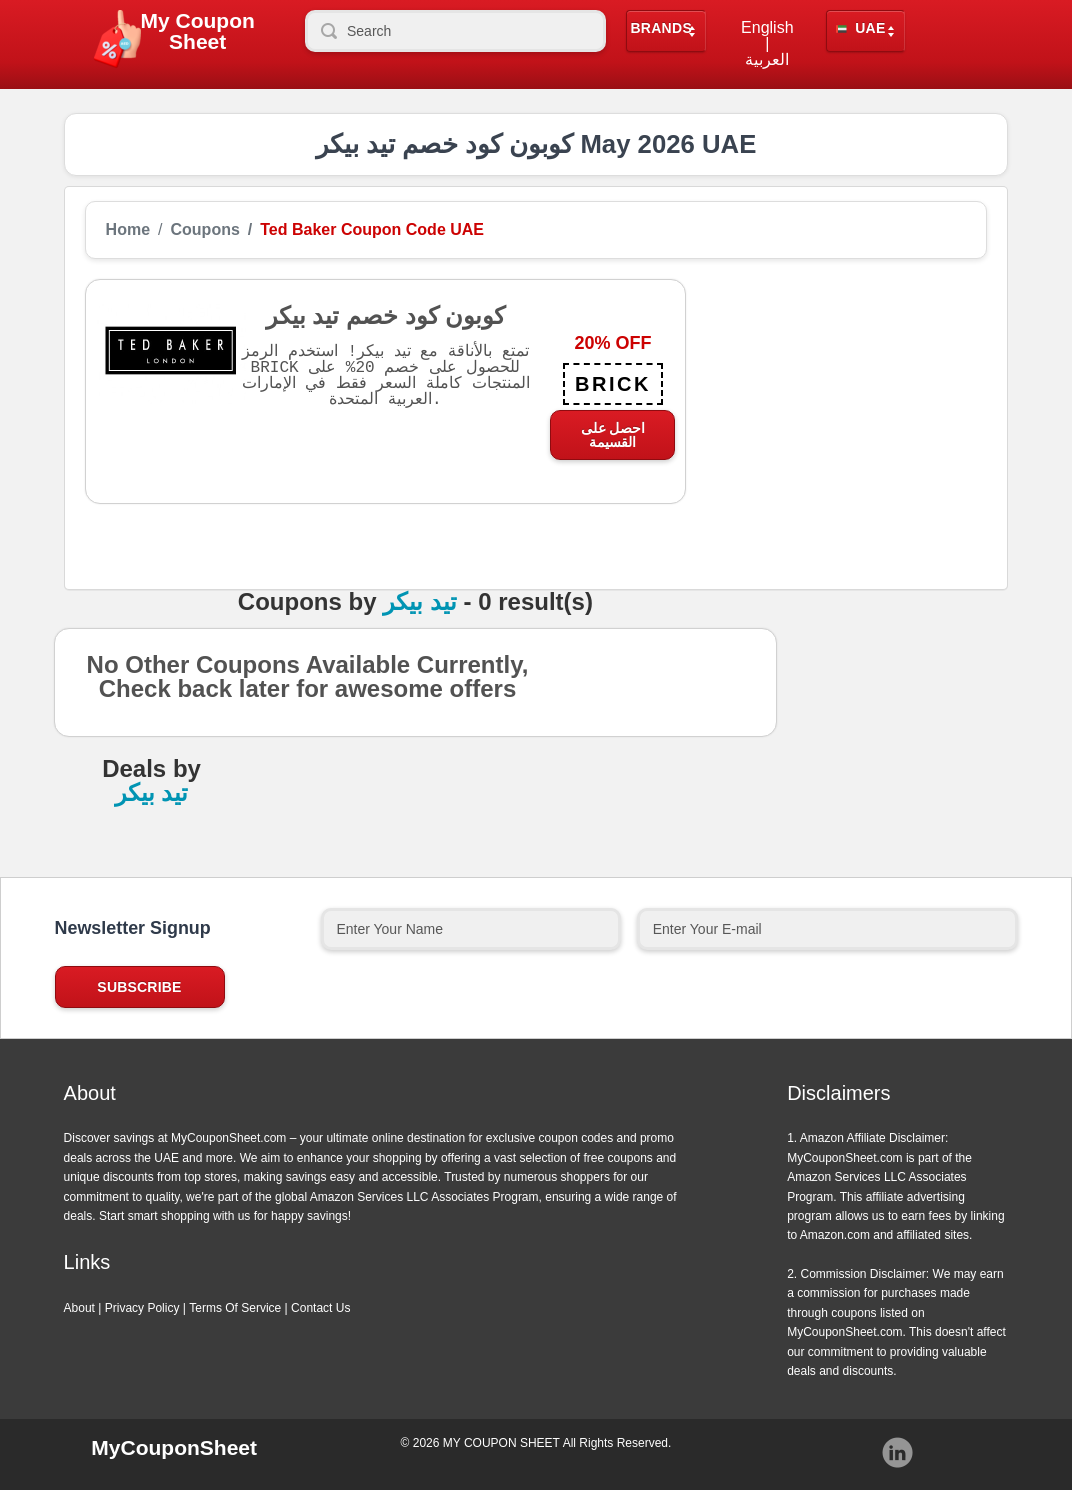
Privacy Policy (142, 1308)
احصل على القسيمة (613, 435)
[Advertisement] (836, 404)
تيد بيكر (420, 602)
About (79, 1308)
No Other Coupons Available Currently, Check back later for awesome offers (308, 683)
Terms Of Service (235, 1308)
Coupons (205, 230)
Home (128, 230)
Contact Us (320, 1308)
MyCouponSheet (174, 1447)
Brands (661, 28)
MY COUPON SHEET (501, 1443)
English (767, 28)
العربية (767, 60)
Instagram (898, 1453)
